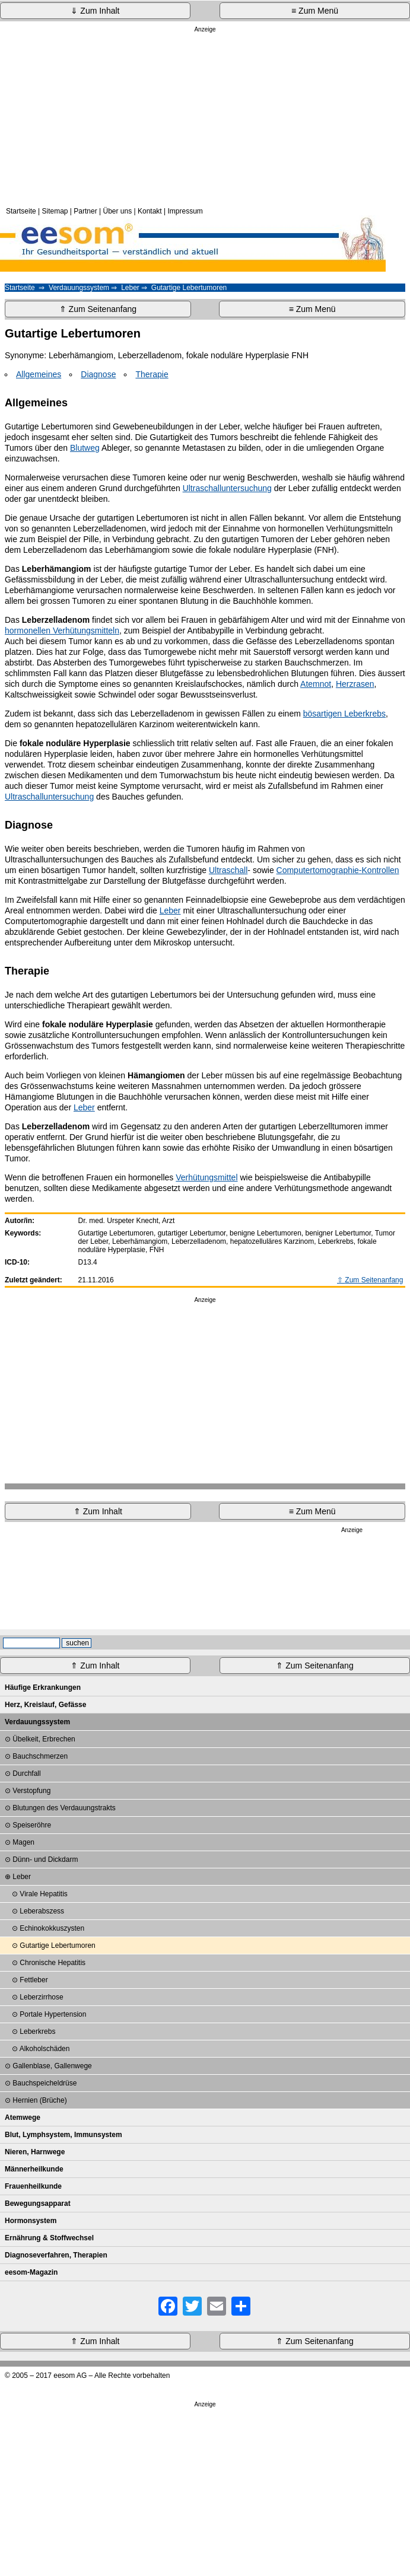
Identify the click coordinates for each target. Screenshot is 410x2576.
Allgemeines (38, 374)
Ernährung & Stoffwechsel (49, 2238)
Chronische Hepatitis (52, 1963)
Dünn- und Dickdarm (45, 1859)
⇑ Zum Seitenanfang (97, 309)
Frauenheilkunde (33, 2186)
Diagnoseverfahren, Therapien (56, 2255)
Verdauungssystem (79, 288)
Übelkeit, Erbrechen (43, 1739)
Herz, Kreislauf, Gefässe (45, 1705)
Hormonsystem (30, 2221)
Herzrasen (355, 684)
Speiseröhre (31, 1825)
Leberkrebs (37, 2031)
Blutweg (85, 448)
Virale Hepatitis (43, 1894)
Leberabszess (42, 1911)
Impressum (184, 211)
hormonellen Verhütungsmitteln (62, 630)
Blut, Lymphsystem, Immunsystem (63, 2135)
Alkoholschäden (45, 2049)
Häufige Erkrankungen (43, 1687)
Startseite (21, 211)
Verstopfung (31, 1791)
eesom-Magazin (31, 2272)
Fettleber (33, 1980)
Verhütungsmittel (206, 1177)
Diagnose (98, 374)
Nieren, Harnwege (35, 2152)
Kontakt (150, 211)
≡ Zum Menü (314, 10)
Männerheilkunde (34, 2169)
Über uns (117, 211)
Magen (23, 1842)
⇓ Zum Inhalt (95, 10)
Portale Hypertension (53, 2014)
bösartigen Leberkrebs (344, 713)
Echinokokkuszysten (52, 1928)
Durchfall (26, 1773)
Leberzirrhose (41, 1997)
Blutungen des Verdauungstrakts (63, 1808)
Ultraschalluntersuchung (227, 488)
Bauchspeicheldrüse (44, 2083)
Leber (130, 288)
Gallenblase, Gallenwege (51, 2066)
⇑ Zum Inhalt (98, 1511)
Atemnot (315, 684)
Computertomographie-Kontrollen (337, 870)
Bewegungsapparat (38, 2203)
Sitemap (55, 211)
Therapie (151, 374)
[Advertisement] (205, 118)
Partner (85, 211)
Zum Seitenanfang (374, 1280)
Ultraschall (228, 870)
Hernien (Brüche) (39, 2100)
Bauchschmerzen (40, 1756)
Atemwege (22, 2117)
